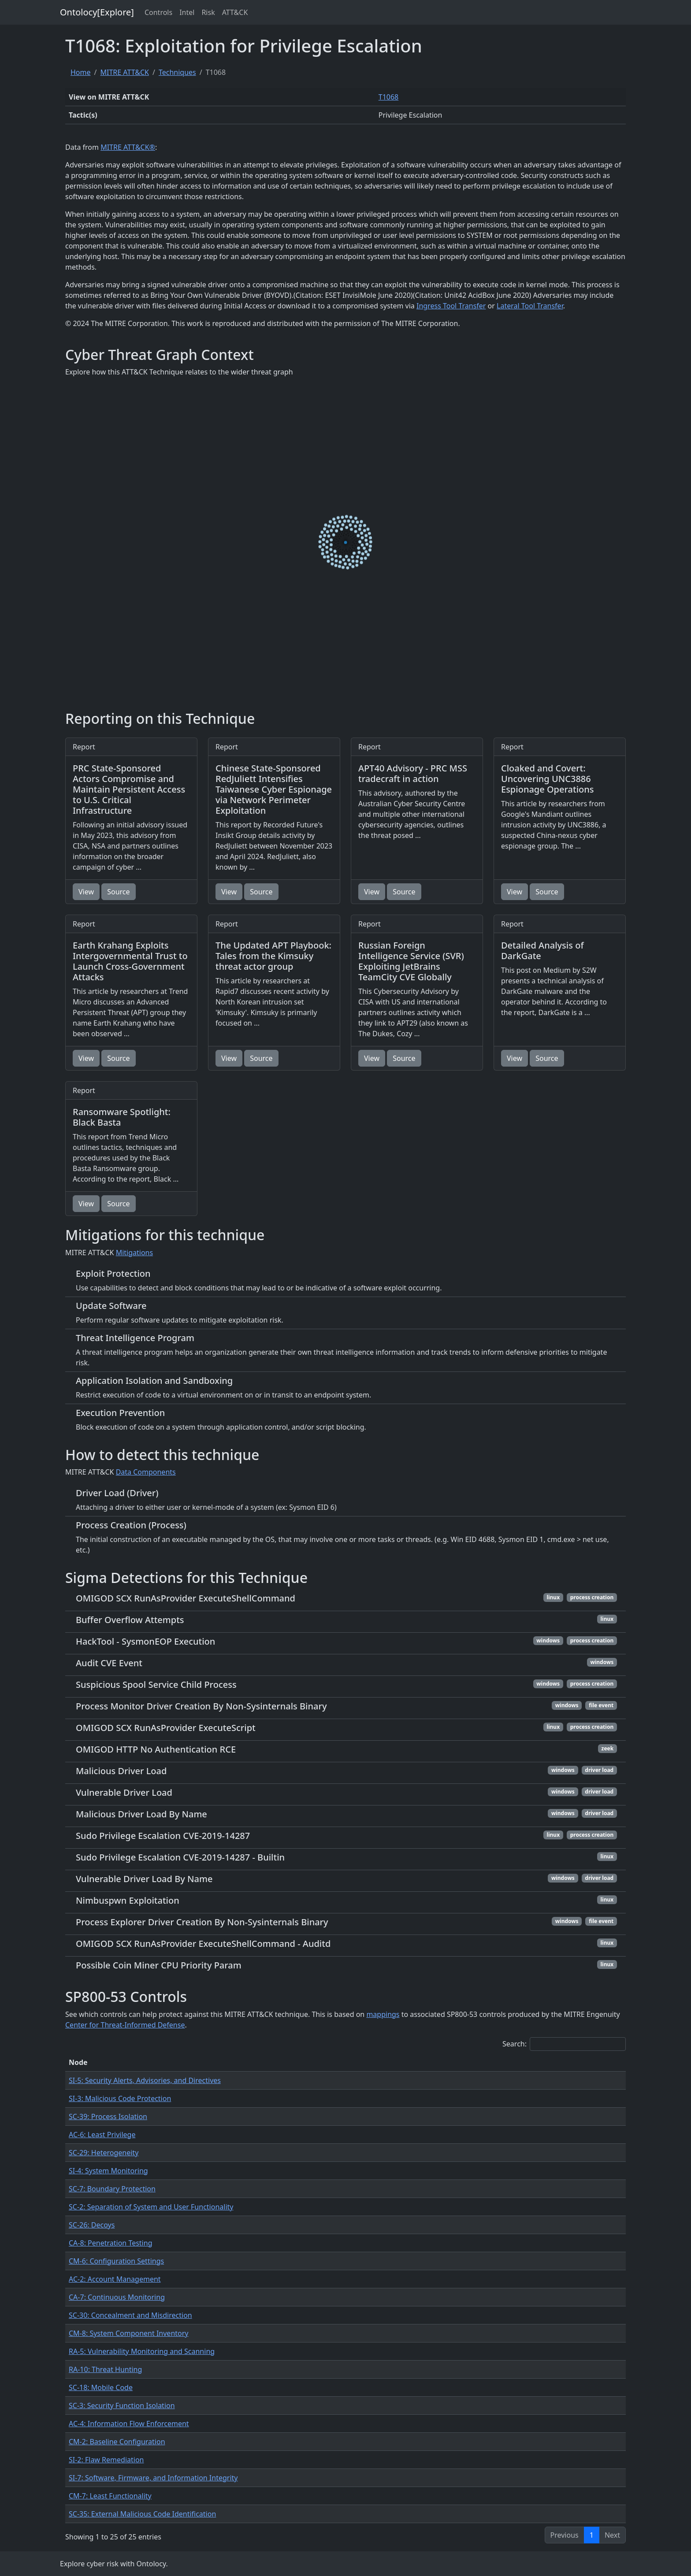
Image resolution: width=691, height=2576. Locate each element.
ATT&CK (235, 12)
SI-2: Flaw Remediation (106, 2460)
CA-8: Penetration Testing (110, 2243)
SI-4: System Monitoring (108, 2171)
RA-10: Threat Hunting (105, 2369)
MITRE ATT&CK (124, 72)
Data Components (146, 1472)
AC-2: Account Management (115, 2279)
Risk (208, 12)
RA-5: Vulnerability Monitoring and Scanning (142, 2351)
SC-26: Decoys (92, 2225)
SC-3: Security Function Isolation (122, 2405)
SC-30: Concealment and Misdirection (130, 2315)
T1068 (389, 97)
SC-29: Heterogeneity (103, 2152)
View (86, 892)
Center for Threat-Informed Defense (125, 2025)
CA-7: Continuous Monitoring (117, 2297)
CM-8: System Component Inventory (129, 2333)
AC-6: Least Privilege (102, 2134)
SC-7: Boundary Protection (112, 2189)
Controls (158, 12)
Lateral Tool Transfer (530, 306)
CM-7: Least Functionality (110, 2496)
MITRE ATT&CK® (127, 147)
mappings (382, 2014)
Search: (564, 2044)
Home (81, 72)
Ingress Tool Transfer (451, 306)
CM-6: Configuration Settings (116, 2261)
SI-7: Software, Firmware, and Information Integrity (153, 2478)
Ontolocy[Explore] (97, 12)
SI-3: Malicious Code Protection (120, 2098)
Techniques (177, 72)
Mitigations (134, 1252)
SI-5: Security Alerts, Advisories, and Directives (145, 2080)
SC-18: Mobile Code (101, 2387)
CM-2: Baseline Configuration (117, 2441)
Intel (186, 12)
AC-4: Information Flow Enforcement (129, 2423)
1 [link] (592, 2535)
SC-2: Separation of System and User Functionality (151, 2207)
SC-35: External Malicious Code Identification (142, 2514)
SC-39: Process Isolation (108, 2116)
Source (118, 892)
